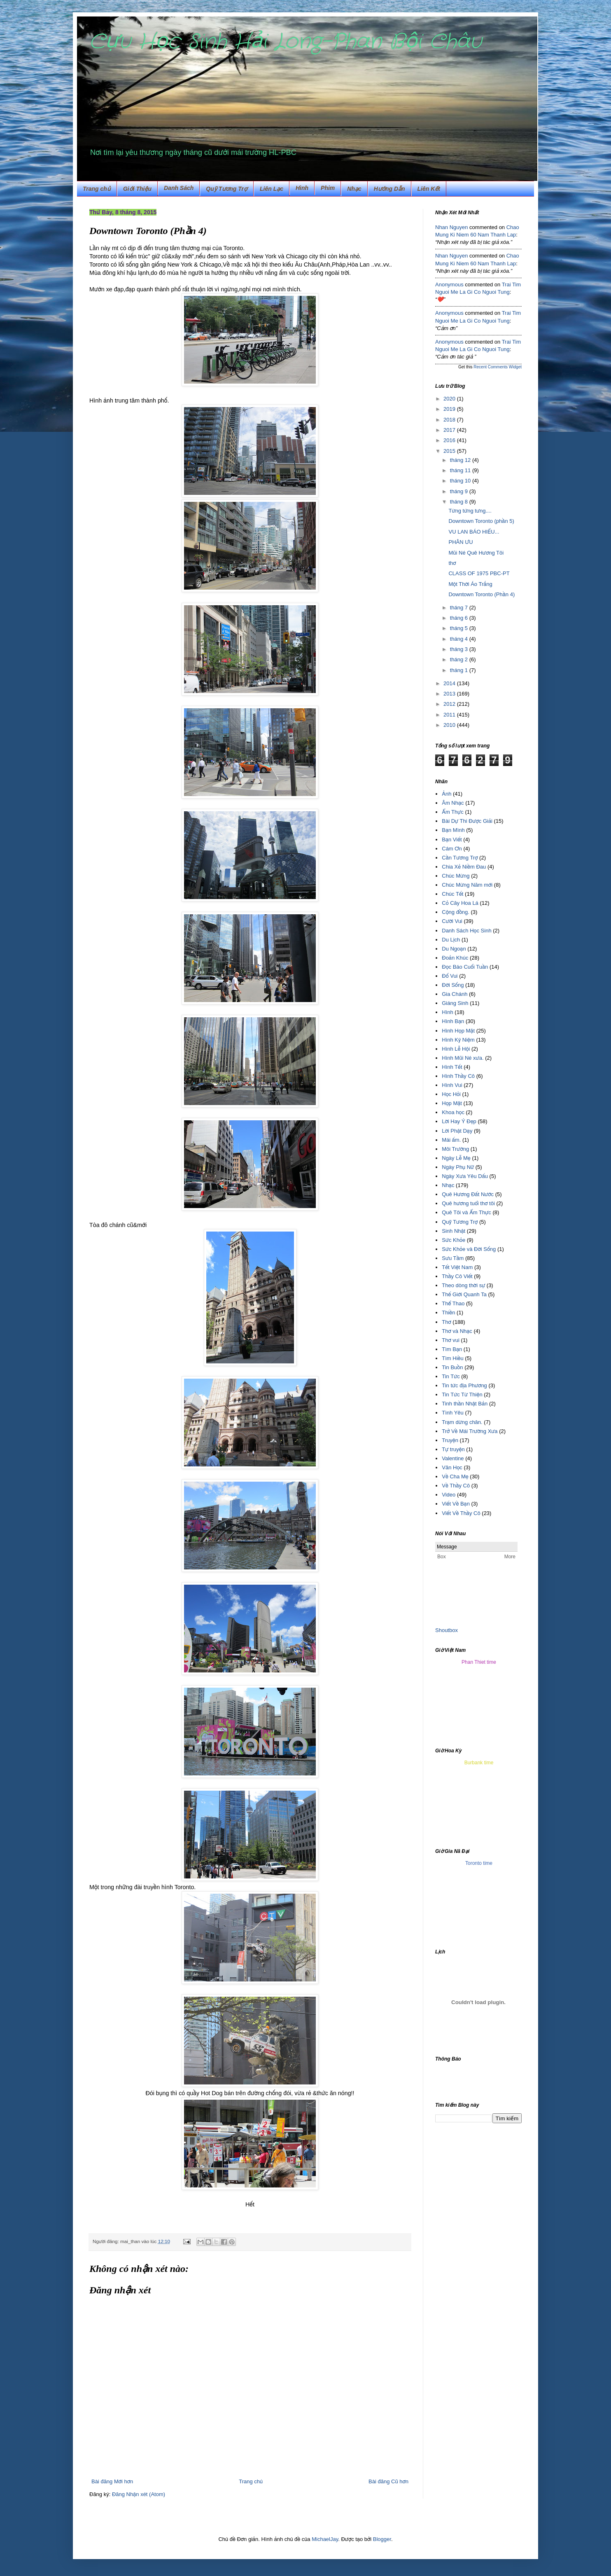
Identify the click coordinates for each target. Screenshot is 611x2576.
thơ (452, 563)
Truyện (450, 1440)
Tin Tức (450, 1376)
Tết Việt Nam (457, 1267)
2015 (450, 451)
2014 (450, 683)
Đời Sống (453, 985)
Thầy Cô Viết (457, 1276)
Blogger (382, 2539)
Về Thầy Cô (456, 1485)
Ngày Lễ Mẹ (456, 1158)
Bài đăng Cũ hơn (388, 2481)
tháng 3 (459, 649)
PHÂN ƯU (460, 542)
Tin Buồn (452, 1367)
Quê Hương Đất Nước (468, 1194)
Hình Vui (452, 1085)
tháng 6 (459, 618)
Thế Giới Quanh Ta (464, 1294)
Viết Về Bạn (456, 1504)
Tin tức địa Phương (464, 1385)
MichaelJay (325, 2539)
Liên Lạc (271, 188)
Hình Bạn (453, 1021)
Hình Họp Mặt (458, 1031)
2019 (450, 409)
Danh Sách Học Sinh (466, 930)
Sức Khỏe (453, 1240)
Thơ (446, 1322)
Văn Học (452, 1467)
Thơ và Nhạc (457, 1331)
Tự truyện (453, 1449)
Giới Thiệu (137, 188)
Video (448, 1495)
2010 (450, 725)
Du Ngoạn (454, 949)
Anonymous (449, 284)
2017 (450, 430)
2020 (450, 399)
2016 (450, 440)
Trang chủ (97, 188)
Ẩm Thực (453, 812)
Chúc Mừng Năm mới (467, 885)
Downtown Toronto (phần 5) (481, 521)
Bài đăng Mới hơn (112, 2481)
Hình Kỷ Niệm (458, 1040)
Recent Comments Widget (497, 367)
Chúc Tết (452, 894)
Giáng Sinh (455, 1003)
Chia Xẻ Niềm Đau (464, 867)
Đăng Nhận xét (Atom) (138, 2494)
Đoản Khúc (455, 958)
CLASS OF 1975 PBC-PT (478, 573)
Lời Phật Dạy (457, 1131)
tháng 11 (461, 470)
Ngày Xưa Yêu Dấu (465, 1176)
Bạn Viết (452, 839)
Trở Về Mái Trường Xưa (469, 1431)
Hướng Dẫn (389, 188)
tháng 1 (459, 670)
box (453, 1630)
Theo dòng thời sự (463, 1285)
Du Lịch (451, 940)
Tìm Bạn (452, 1349)
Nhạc (354, 188)
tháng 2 (459, 659)
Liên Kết (428, 188)
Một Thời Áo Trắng (470, 584)
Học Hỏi (451, 1094)
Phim (328, 188)
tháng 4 (459, 639)
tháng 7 (459, 607)
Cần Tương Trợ (460, 858)
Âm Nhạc (453, 803)
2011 (450, 715)
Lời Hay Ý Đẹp (459, 1121)
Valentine (453, 1458)
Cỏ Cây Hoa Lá (460, 903)
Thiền (448, 1312)
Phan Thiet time (479, 1662)
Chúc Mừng (455, 876)
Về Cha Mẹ (455, 1476)
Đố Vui (449, 976)
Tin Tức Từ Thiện (462, 1394)
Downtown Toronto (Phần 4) (481, 594)
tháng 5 (459, 628)
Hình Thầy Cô (458, 1076)
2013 (450, 694)
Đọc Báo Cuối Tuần (465, 967)
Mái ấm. (451, 1140)
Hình (447, 1012)
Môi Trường (455, 1149)
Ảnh (446, 794)
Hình (302, 188)
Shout (442, 1630)
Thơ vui (450, 1340)
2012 (450, 704)
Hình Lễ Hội (456, 1049)
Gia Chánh (454, 994)
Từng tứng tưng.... (469, 511)
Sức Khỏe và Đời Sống (469, 1249)
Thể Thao (453, 1303)
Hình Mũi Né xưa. (462, 1058)
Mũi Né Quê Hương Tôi (476, 553)
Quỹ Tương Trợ (226, 188)
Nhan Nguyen (451, 227)
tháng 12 (461, 460)
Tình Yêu (453, 1413)
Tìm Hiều (452, 1358)
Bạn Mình (453, 830)
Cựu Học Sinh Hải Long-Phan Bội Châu (285, 42)
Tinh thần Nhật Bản (464, 1403)
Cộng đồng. (455, 912)
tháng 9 (459, 491)
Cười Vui (452, 921)
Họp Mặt (452, 1103)
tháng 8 (459, 502)
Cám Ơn (452, 848)
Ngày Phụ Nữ (458, 1167)
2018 (450, 420)
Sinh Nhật (453, 1231)
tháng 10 (461, 481)
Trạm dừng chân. (462, 1422)
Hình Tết (452, 1067)
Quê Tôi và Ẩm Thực (466, 1212)
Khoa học (453, 1112)
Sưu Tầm (453, 1258)
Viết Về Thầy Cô (461, 1513)
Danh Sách (179, 188)
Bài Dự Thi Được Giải (467, 821)
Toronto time (478, 1863)
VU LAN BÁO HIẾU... (473, 532)
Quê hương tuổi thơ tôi (468, 1203)
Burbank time (479, 1763)
